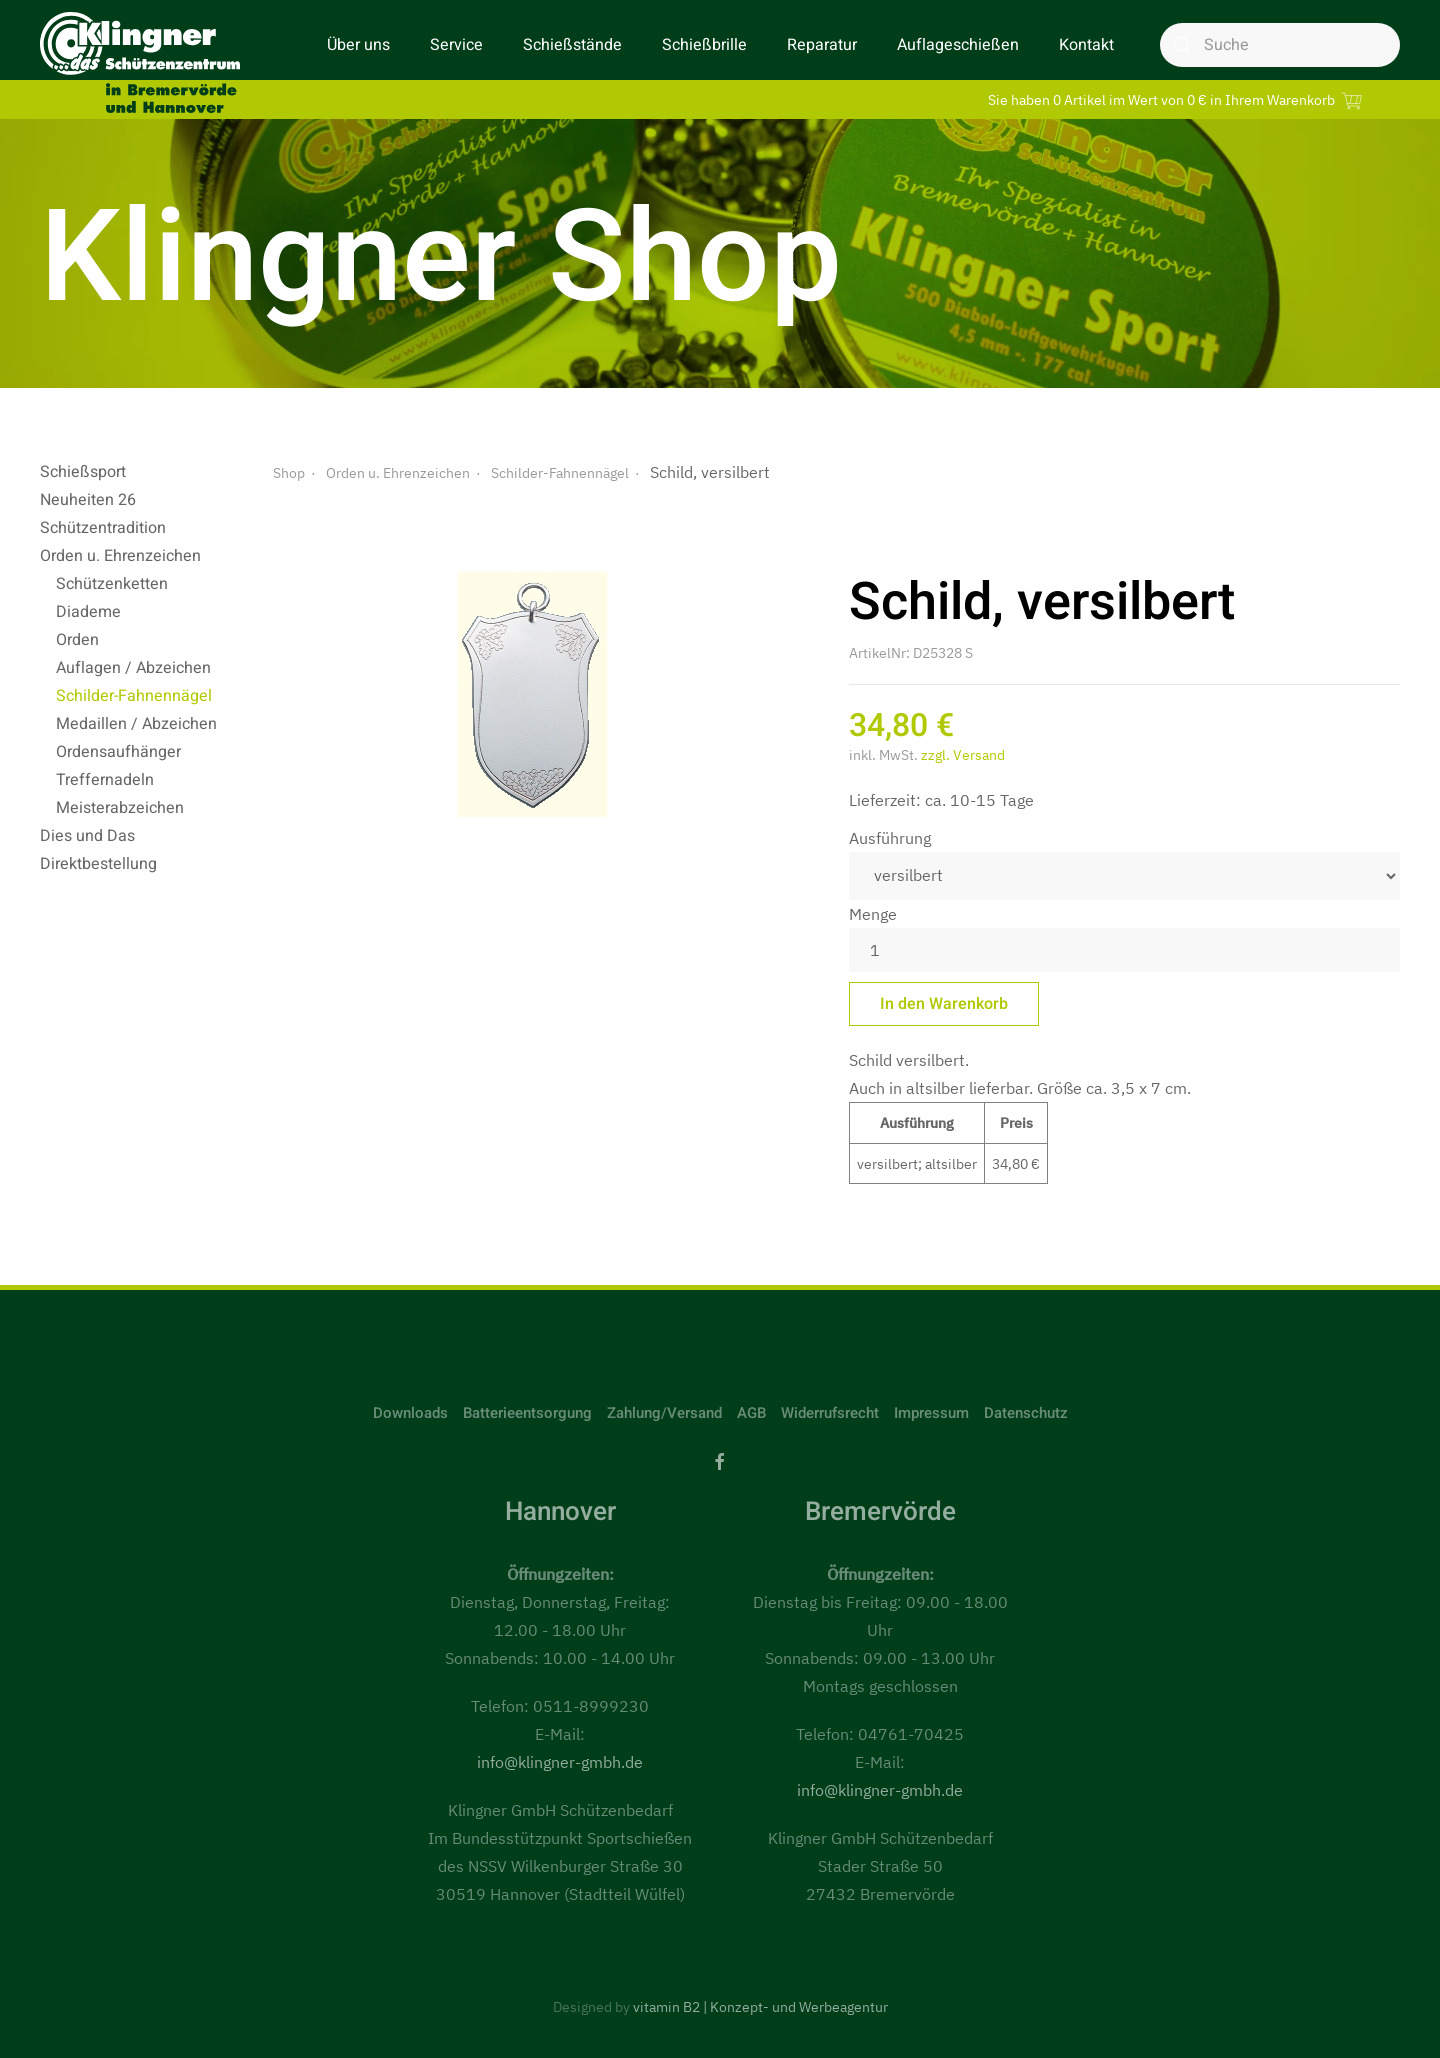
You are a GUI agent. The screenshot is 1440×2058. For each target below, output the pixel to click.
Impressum (931, 1413)
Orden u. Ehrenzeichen (120, 556)
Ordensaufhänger (118, 752)
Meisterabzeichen (120, 808)
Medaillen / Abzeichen (136, 724)
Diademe (88, 612)
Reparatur (822, 45)
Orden (77, 640)
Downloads (410, 1413)
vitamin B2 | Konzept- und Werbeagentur (760, 2007)
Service (456, 45)
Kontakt (1086, 45)
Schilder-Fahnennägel (134, 696)
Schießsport (83, 472)
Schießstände (572, 45)
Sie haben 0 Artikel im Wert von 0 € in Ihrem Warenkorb (1178, 99)
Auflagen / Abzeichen (133, 668)
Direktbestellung (98, 864)
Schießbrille (704, 45)
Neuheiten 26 (88, 500)
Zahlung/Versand (664, 1413)
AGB (751, 1413)
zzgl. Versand (963, 755)
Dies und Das (87, 836)
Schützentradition (103, 528)
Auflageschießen (958, 45)
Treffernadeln (105, 780)
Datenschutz (1026, 1413)
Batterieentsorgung (527, 1413)
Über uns (358, 45)
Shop (289, 473)
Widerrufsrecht (830, 1413)
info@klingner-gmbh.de (560, 1762)
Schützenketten (112, 584)
